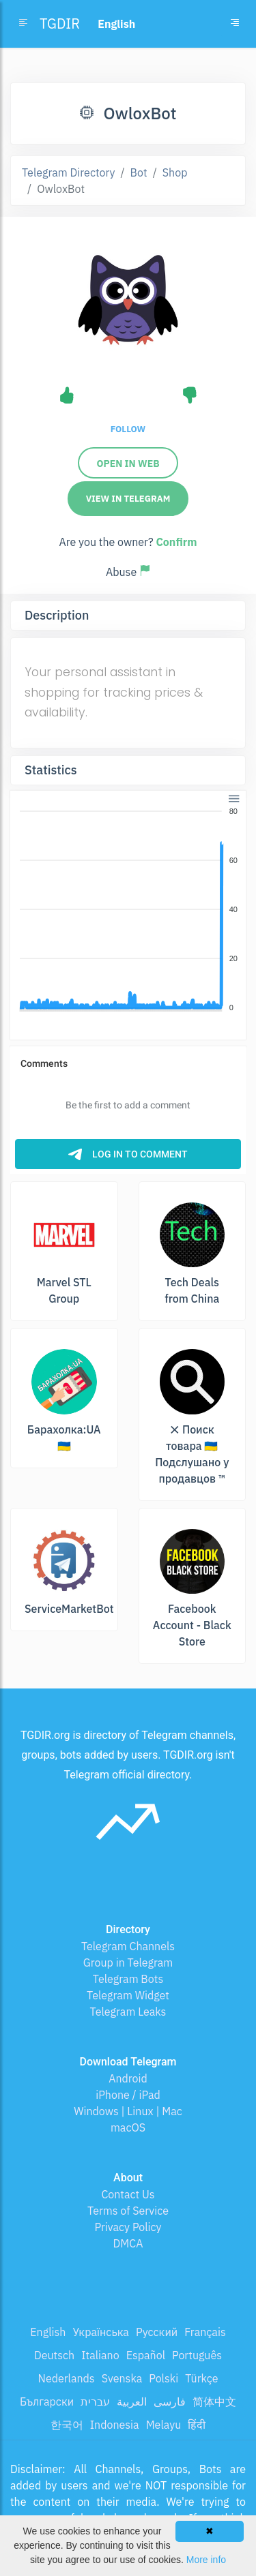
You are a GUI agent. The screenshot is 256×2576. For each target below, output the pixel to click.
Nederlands (66, 2378)
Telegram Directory (68, 172)
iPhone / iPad (128, 2095)
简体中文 (214, 2401)
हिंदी (196, 2424)
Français (204, 2332)
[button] (233, 797)
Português (197, 2355)
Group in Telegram (128, 1962)
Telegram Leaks (128, 2011)
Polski (163, 2378)
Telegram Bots (128, 1979)
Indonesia (114, 2424)
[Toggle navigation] (235, 24)
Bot (138, 172)
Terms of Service (128, 2210)
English (48, 2332)
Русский (156, 2332)
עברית (95, 2401)
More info (206, 2559)
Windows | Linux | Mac (128, 2111)
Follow (128, 429)
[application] (128, 910)
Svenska (122, 2378)
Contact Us (127, 2194)
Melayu (164, 2424)
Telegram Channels (128, 1946)
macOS (128, 2127)
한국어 (67, 2424)
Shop (175, 172)
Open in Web (127, 463)
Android (128, 2078)
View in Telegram (128, 498)
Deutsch (54, 2355)
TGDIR (60, 23)
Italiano (100, 2355)
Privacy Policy (127, 2227)
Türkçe (201, 2378)
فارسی (170, 2401)
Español (145, 2355)
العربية (132, 2401)
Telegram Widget (128, 1995)
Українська (100, 2332)
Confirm (176, 542)
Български (47, 2401)
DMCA (128, 2243)
